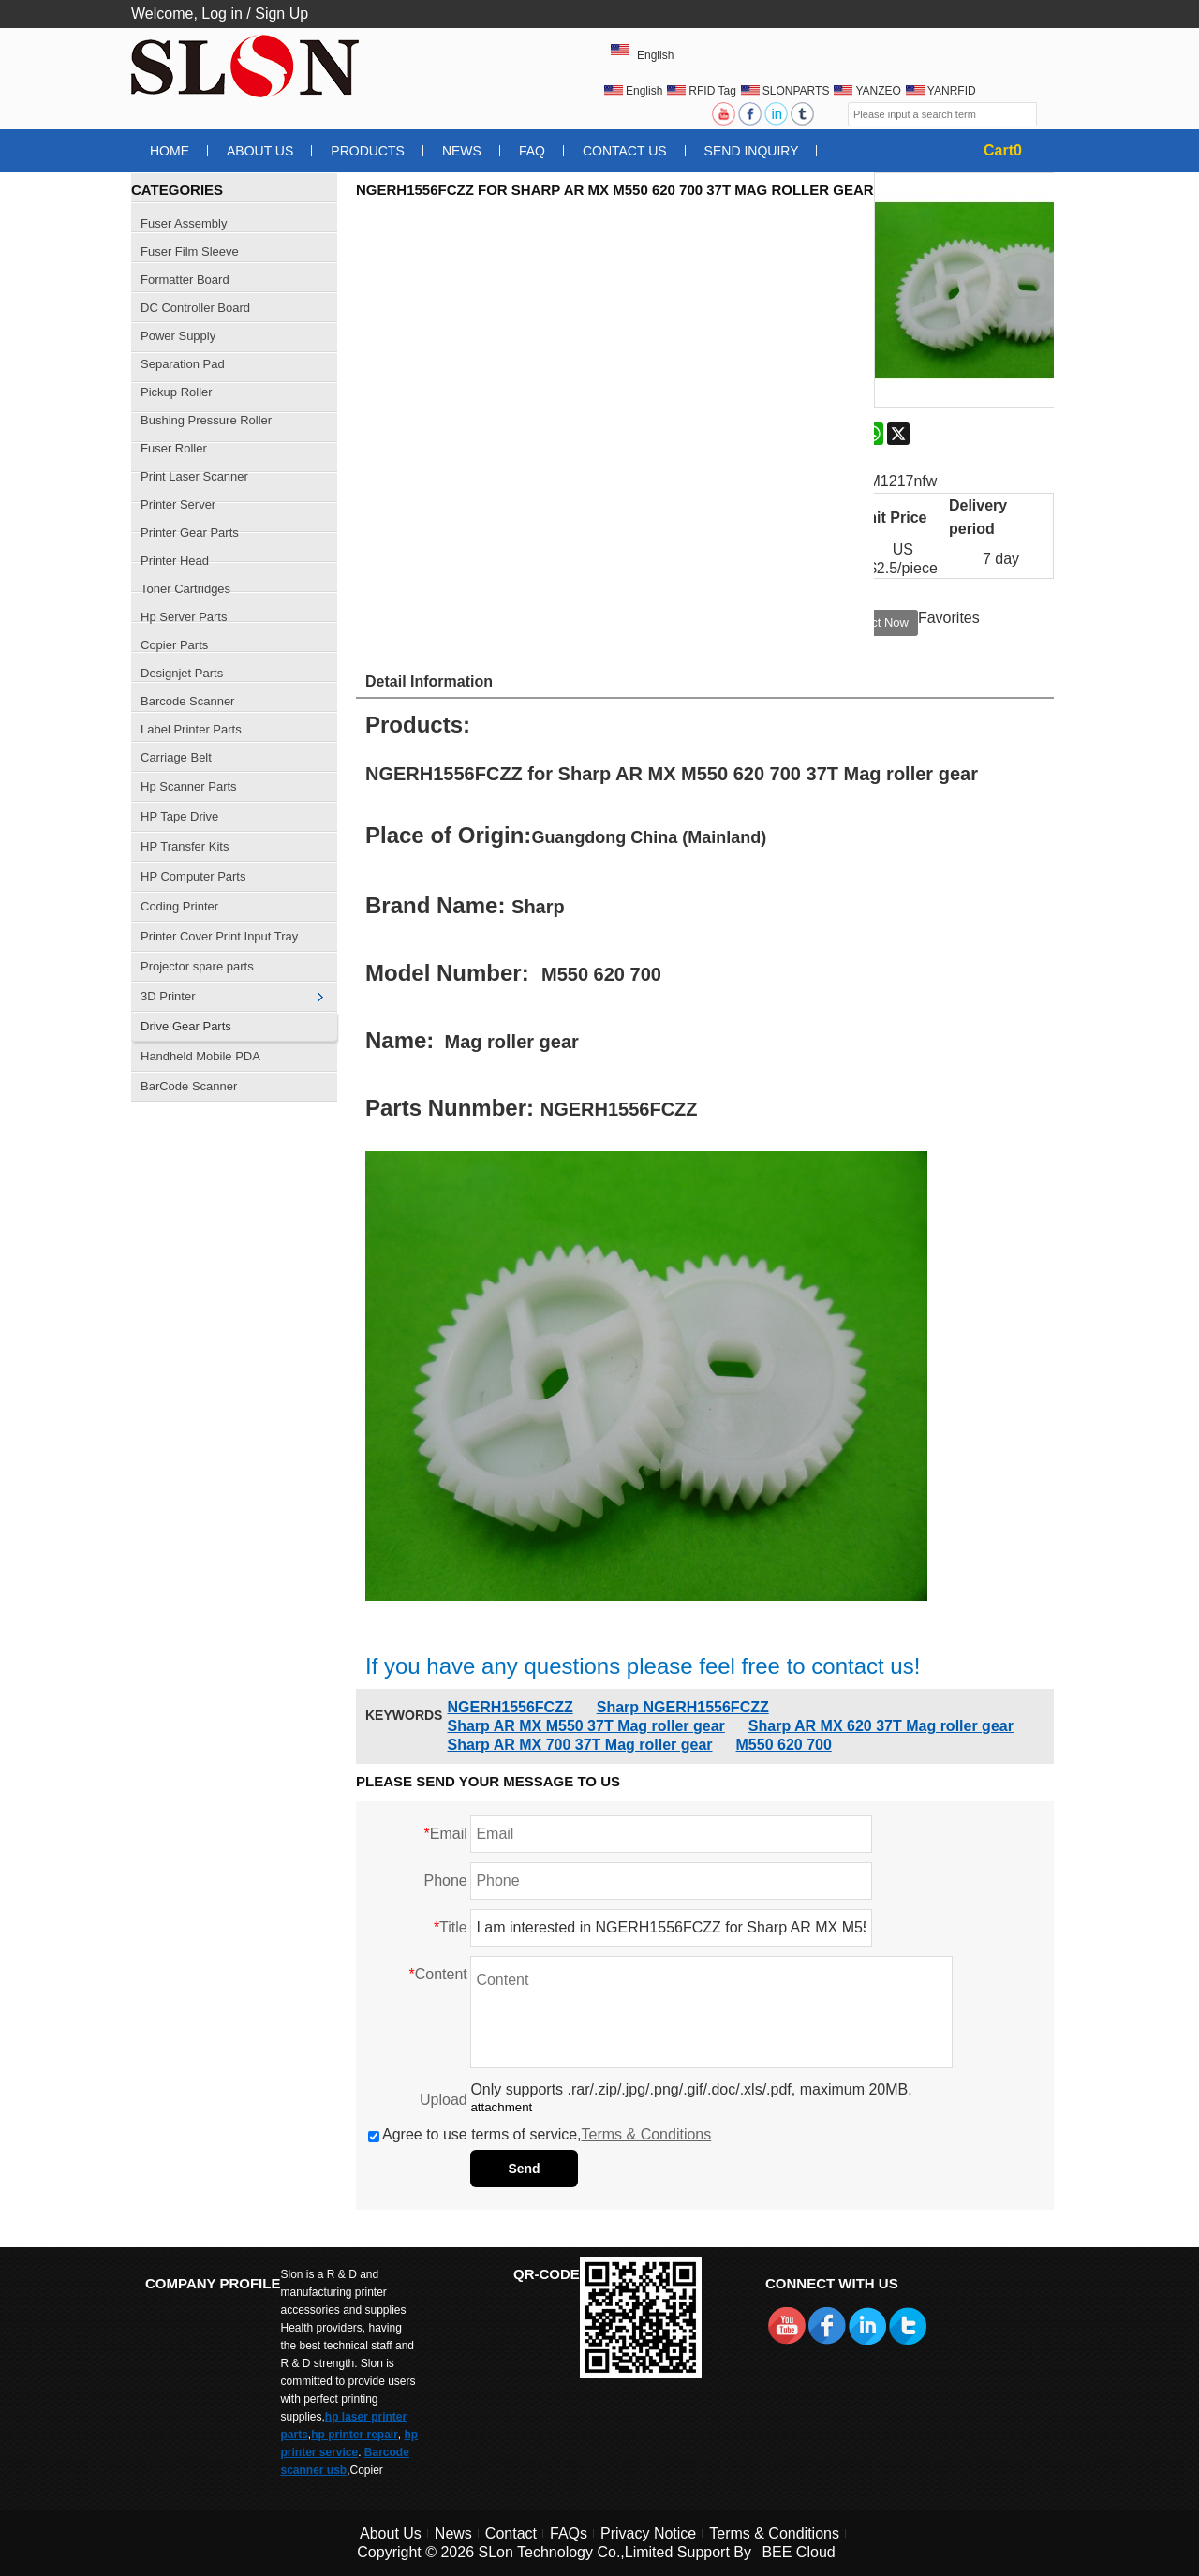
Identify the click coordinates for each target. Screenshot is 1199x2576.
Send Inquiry (751, 150)
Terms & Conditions (647, 2134)
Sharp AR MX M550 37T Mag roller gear (585, 1726)
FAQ (532, 150)
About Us (260, 150)
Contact (511, 2533)
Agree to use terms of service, (539, 2134)
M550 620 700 (784, 1745)
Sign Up (281, 14)
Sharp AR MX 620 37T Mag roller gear (881, 1726)
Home (169, 150)
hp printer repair (354, 2434)
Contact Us (625, 150)
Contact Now (874, 622)
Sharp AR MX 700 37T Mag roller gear (579, 1745)
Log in (222, 14)
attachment (501, 2107)
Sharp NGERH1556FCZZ (683, 1707)
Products (368, 150)
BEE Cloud (798, 2552)
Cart (1003, 150)
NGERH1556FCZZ (509, 1707)
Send (524, 2168)
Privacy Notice (648, 2533)
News (461, 150)
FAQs (568, 2533)
